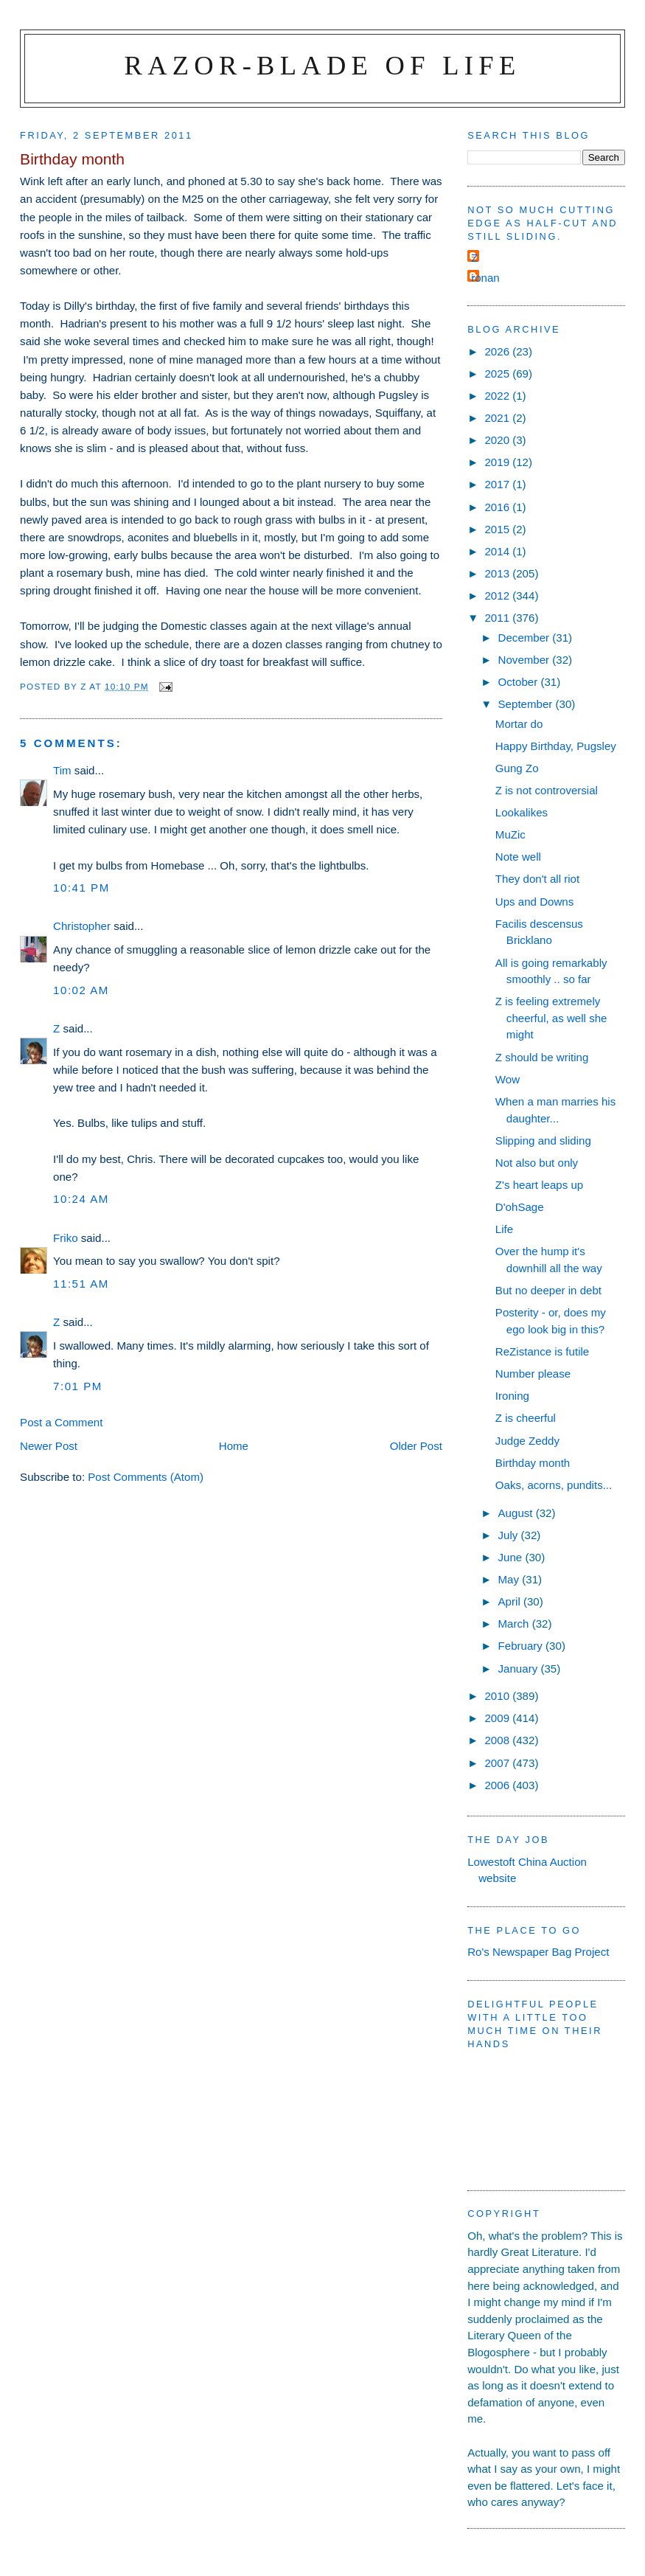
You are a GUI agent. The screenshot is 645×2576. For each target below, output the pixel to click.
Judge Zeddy (527, 1440)
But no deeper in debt (548, 1290)
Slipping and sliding (543, 1140)
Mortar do (519, 724)
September (527, 704)
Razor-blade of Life (323, 65)
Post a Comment (61, 1422)
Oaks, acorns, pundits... (553, 1485)
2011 (498, 617)
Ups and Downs (534, 901)
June (512, 1557)
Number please (533, 1373)
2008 (498, 1740)
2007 (498, 1763)
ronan (485, 277)
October (519, 682)
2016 (498, 507)
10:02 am (81, 990)
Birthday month (532, 1463)
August (517, 1513)
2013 (498, 573)
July (509, 1535)
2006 (498, 1785)
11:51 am (81, 1283)
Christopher (82, 926)
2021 (498, 418)
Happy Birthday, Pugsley (555, 746)
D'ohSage (519, 1207)
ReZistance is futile (542, 1351)
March (515, 1623)
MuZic (510, 834)
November (525, 659)
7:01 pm (77, 1386)
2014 (498, 551)
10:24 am (81, 1198)
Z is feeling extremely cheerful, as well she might (551, 1018)
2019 (498, 462)
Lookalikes (521, 812)
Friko (65, 1238)
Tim (62, 770)
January (519, 1668)
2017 (498, 484)
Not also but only (536, 1162)
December (525, 637)
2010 (498, 1696)
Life (504, 1229)
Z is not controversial (546, 790)
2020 (498, 440)
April (510, 1601)
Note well (518, 856)
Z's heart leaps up (539, 1184)
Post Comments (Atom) (145, 1477)
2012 (498, 595)
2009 (498, 1718)
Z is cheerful (525, 1418)
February (522, 1645)
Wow (507, 1079)
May (510, 1579)
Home (233, 1446)
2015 (498, 529)
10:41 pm (81, 887)
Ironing (512, 1395)
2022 (498, 395)
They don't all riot (537, 878)
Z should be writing (542, 1057)
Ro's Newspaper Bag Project (538, 1951)
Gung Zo (517, 768)
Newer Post (48, 1446)
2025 (498, 373)
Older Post (416, 1446)
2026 (498, 351)
